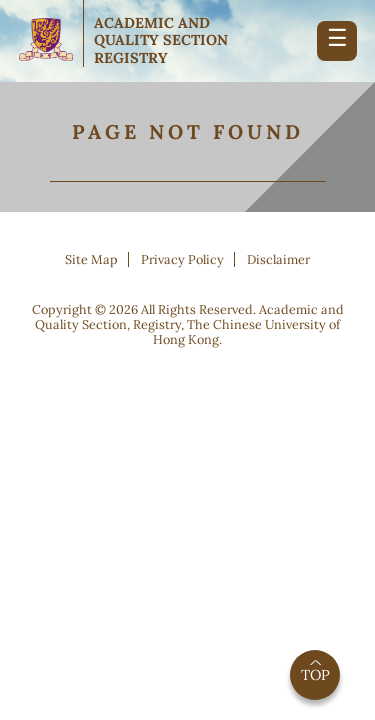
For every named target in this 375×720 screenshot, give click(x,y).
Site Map (91, 259)
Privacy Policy (182, 259)
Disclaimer (278, 259)
